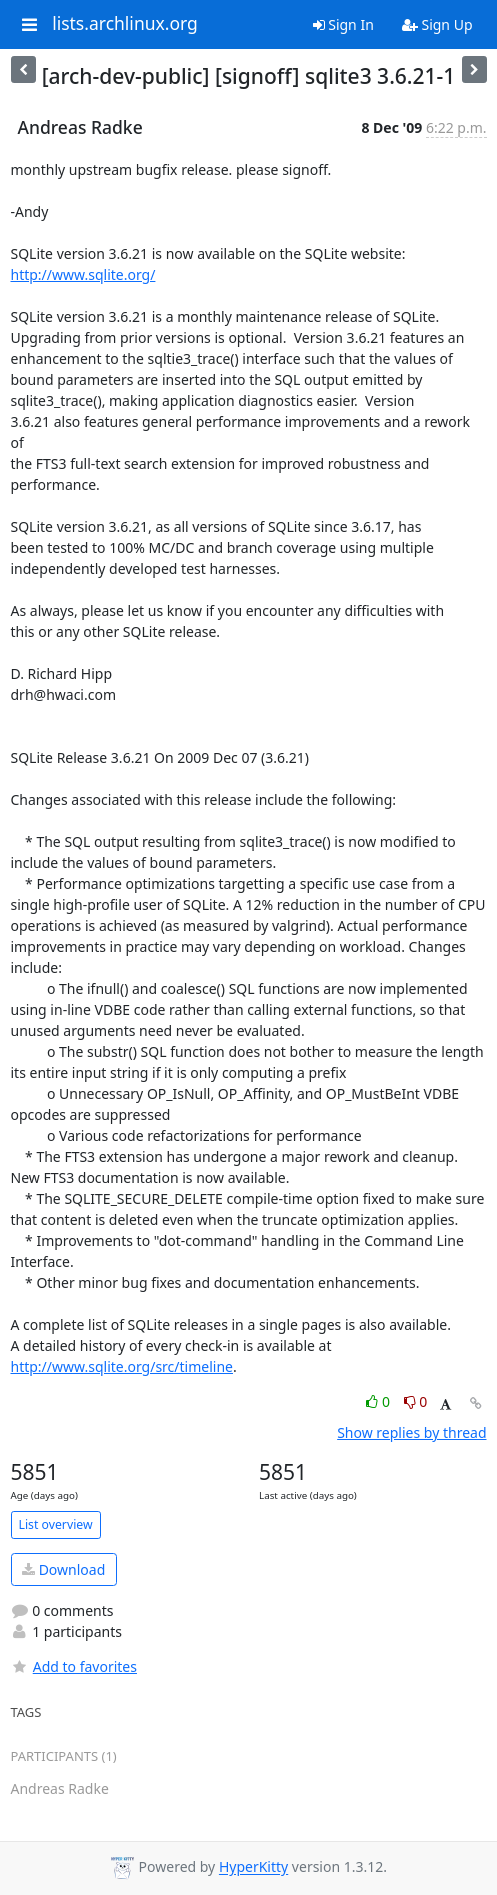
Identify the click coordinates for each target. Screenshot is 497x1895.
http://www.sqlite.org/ (83, 274)
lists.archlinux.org (125, 24)
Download (63, 1569)
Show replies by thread (411, 1432)
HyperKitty (253, 1867)
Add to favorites (74, 1666)
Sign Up (437, 24)
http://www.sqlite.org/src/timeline (122, 1366)
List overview (56, 1524)
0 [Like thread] (379, 1401)
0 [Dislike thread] (416, 1401)
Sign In (343, 24)
